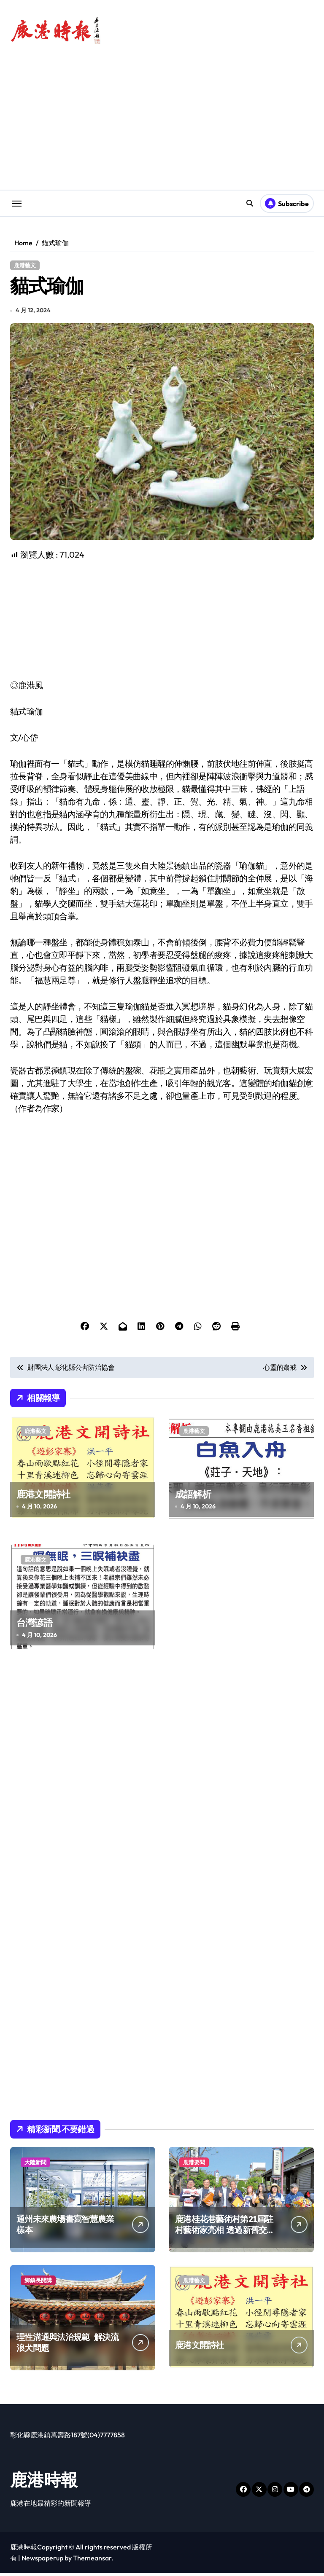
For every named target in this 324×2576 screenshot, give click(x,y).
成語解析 (193, 1497)
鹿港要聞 (194, 2165)
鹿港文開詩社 (43, 1497)
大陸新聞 (35, 2165)
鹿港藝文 (25, 265)
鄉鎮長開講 (38, 2283)
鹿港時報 (44, 2482)
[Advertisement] (163, 623)
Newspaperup (42, 2561)
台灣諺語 (34, 1625)
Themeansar (92, 2561)
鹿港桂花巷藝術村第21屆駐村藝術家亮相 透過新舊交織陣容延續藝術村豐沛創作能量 (225, 2238)
